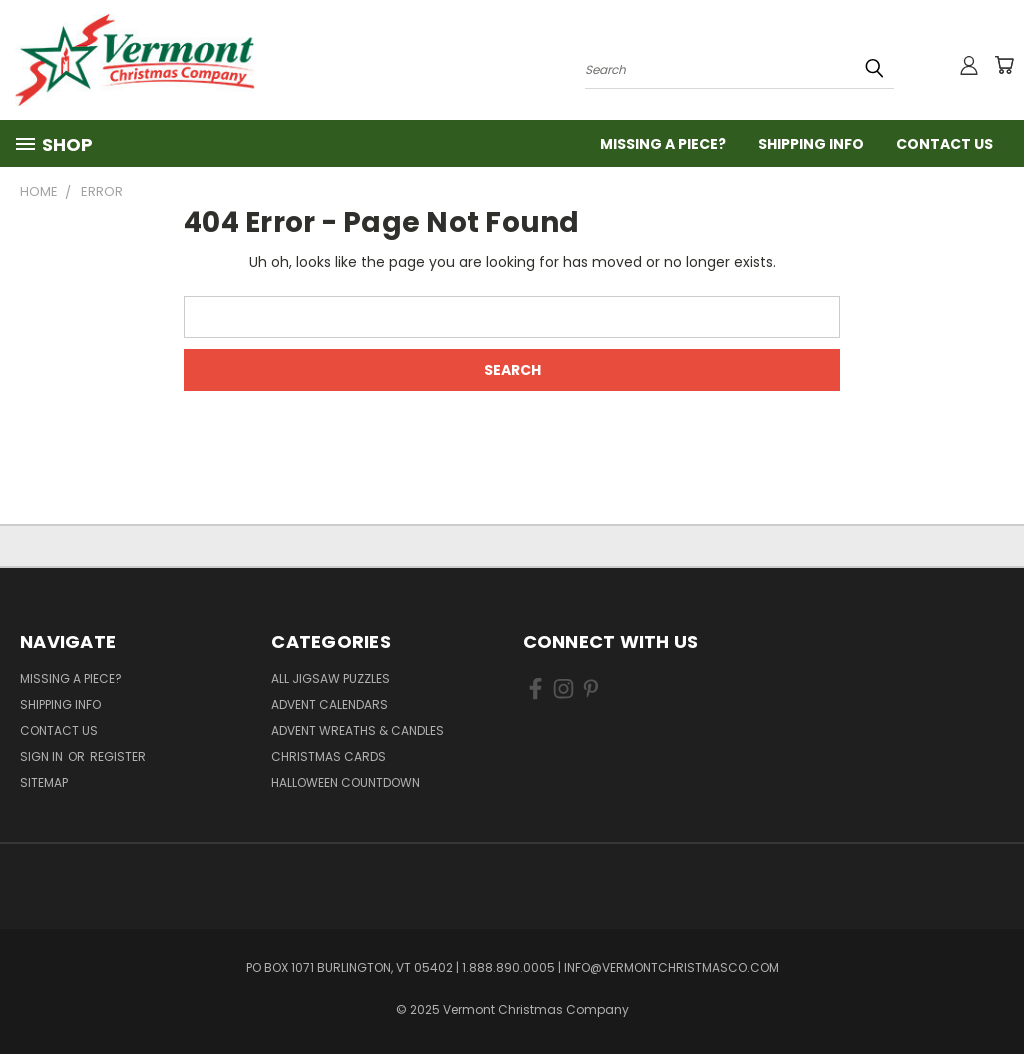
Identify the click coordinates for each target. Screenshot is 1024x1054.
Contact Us (944, 144)
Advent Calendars (329, 704)
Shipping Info (811, 144)
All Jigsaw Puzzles (330, 678)
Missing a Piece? (663, 144)
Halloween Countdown (345, 782)
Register (118, 756)
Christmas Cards (328, 756)
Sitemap (44, 782)
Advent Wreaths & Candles (357, 730)
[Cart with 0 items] (1004, 65)
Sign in (43, 756)
